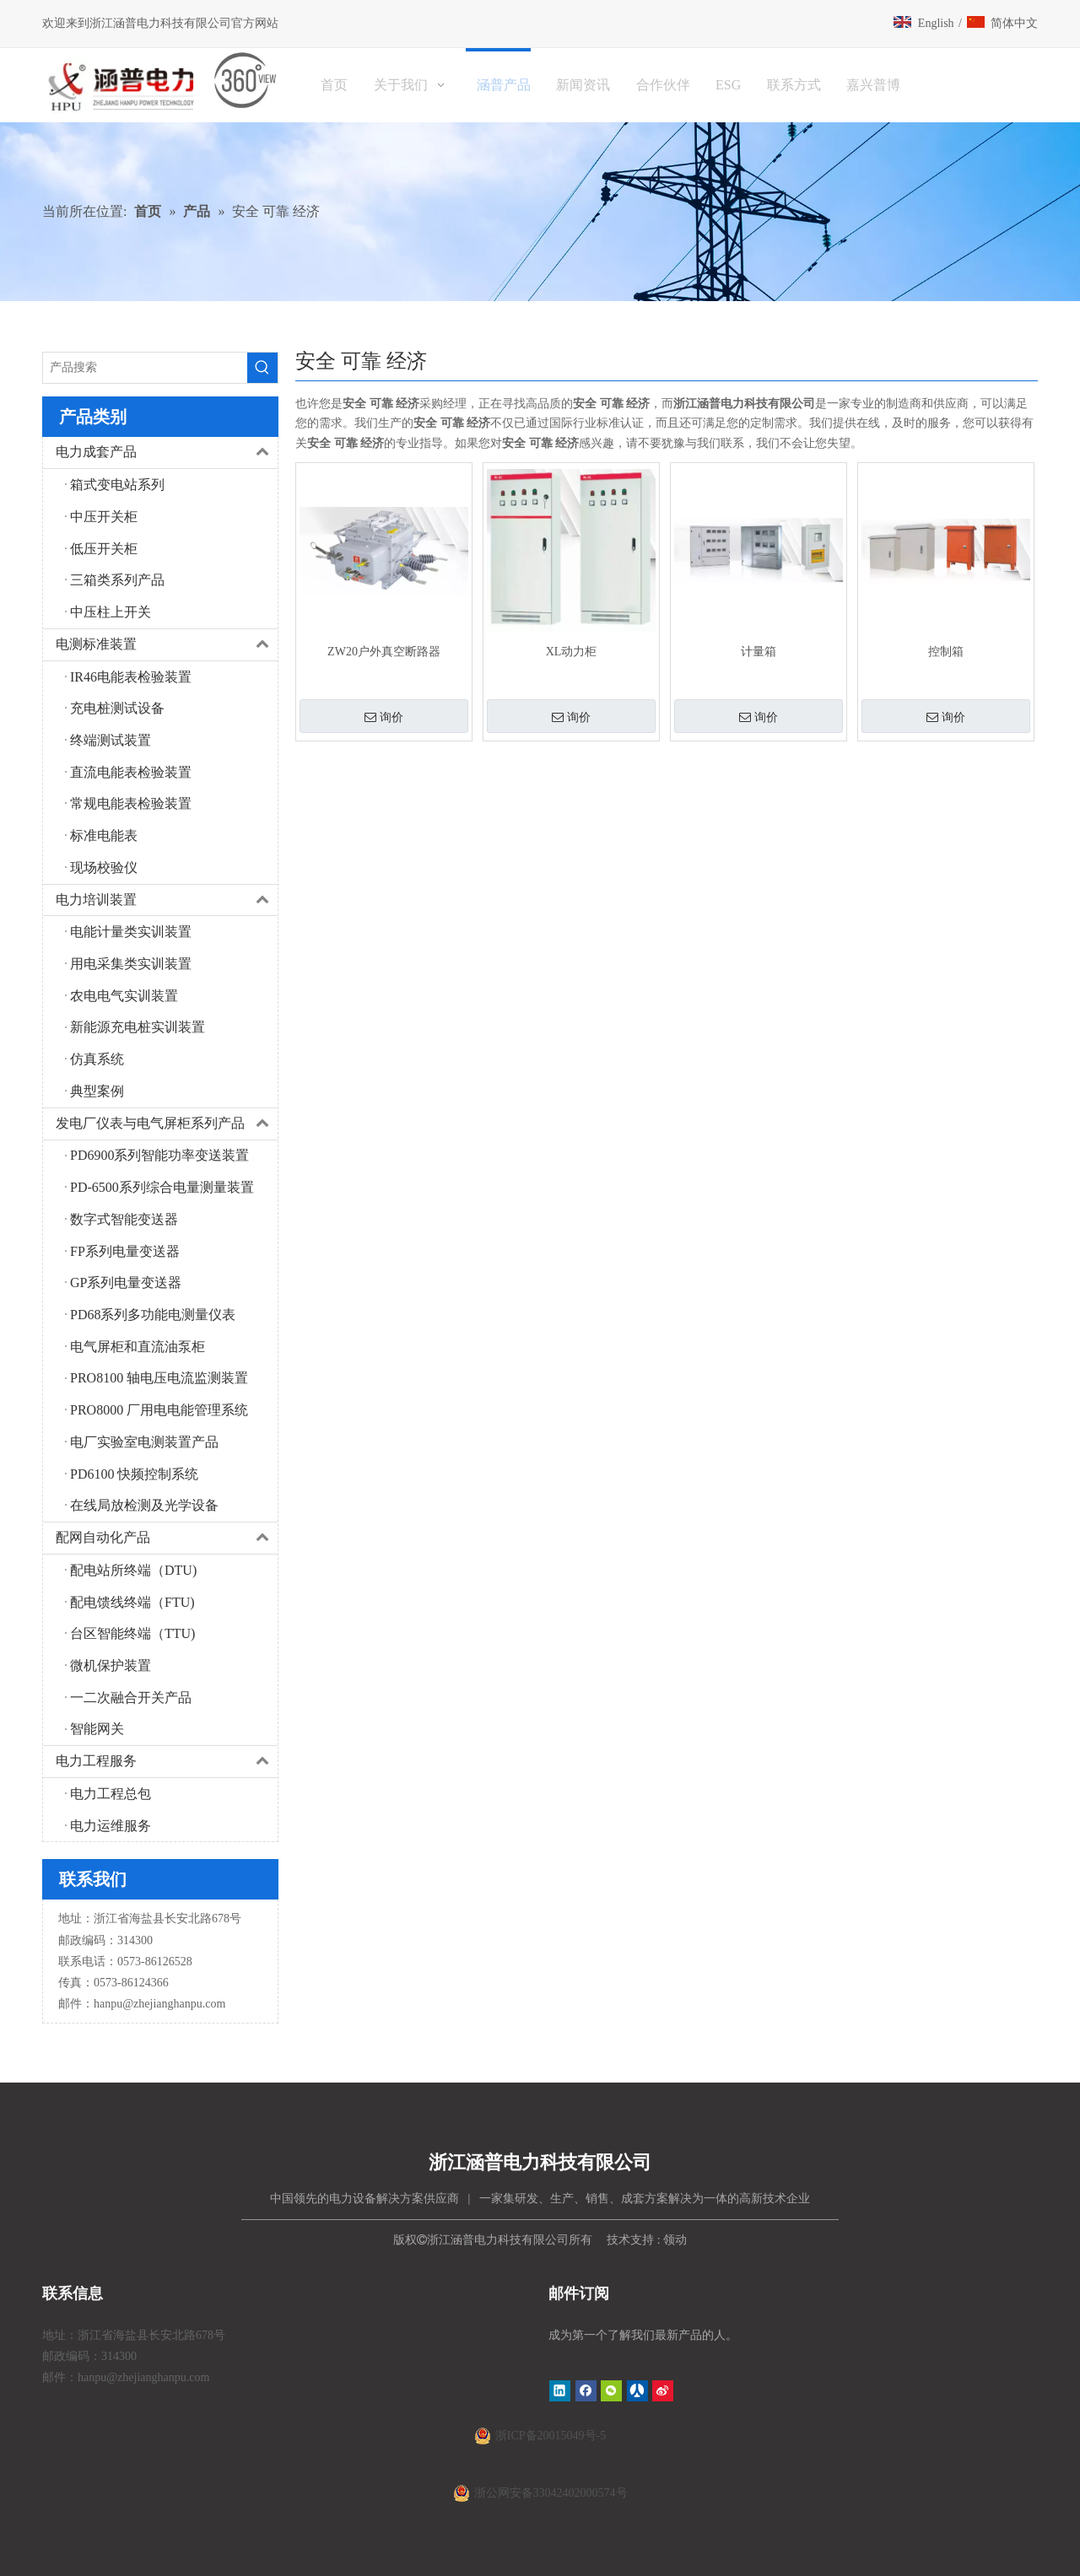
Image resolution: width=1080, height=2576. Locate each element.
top (1044, 2503)
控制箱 (946, 651)
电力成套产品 (167, 452)
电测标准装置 (167, 644)
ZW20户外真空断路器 (383, 651)
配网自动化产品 (167, 1538)
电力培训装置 (167, 900)
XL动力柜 (571, 651)
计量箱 (758, 651)
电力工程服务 (167, 1761)
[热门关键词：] (262, 368)
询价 (383, 717)
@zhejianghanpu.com (173, 2003)
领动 (675, 2240)
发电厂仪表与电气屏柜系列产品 (167, 1124)
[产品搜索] (145, 368)
